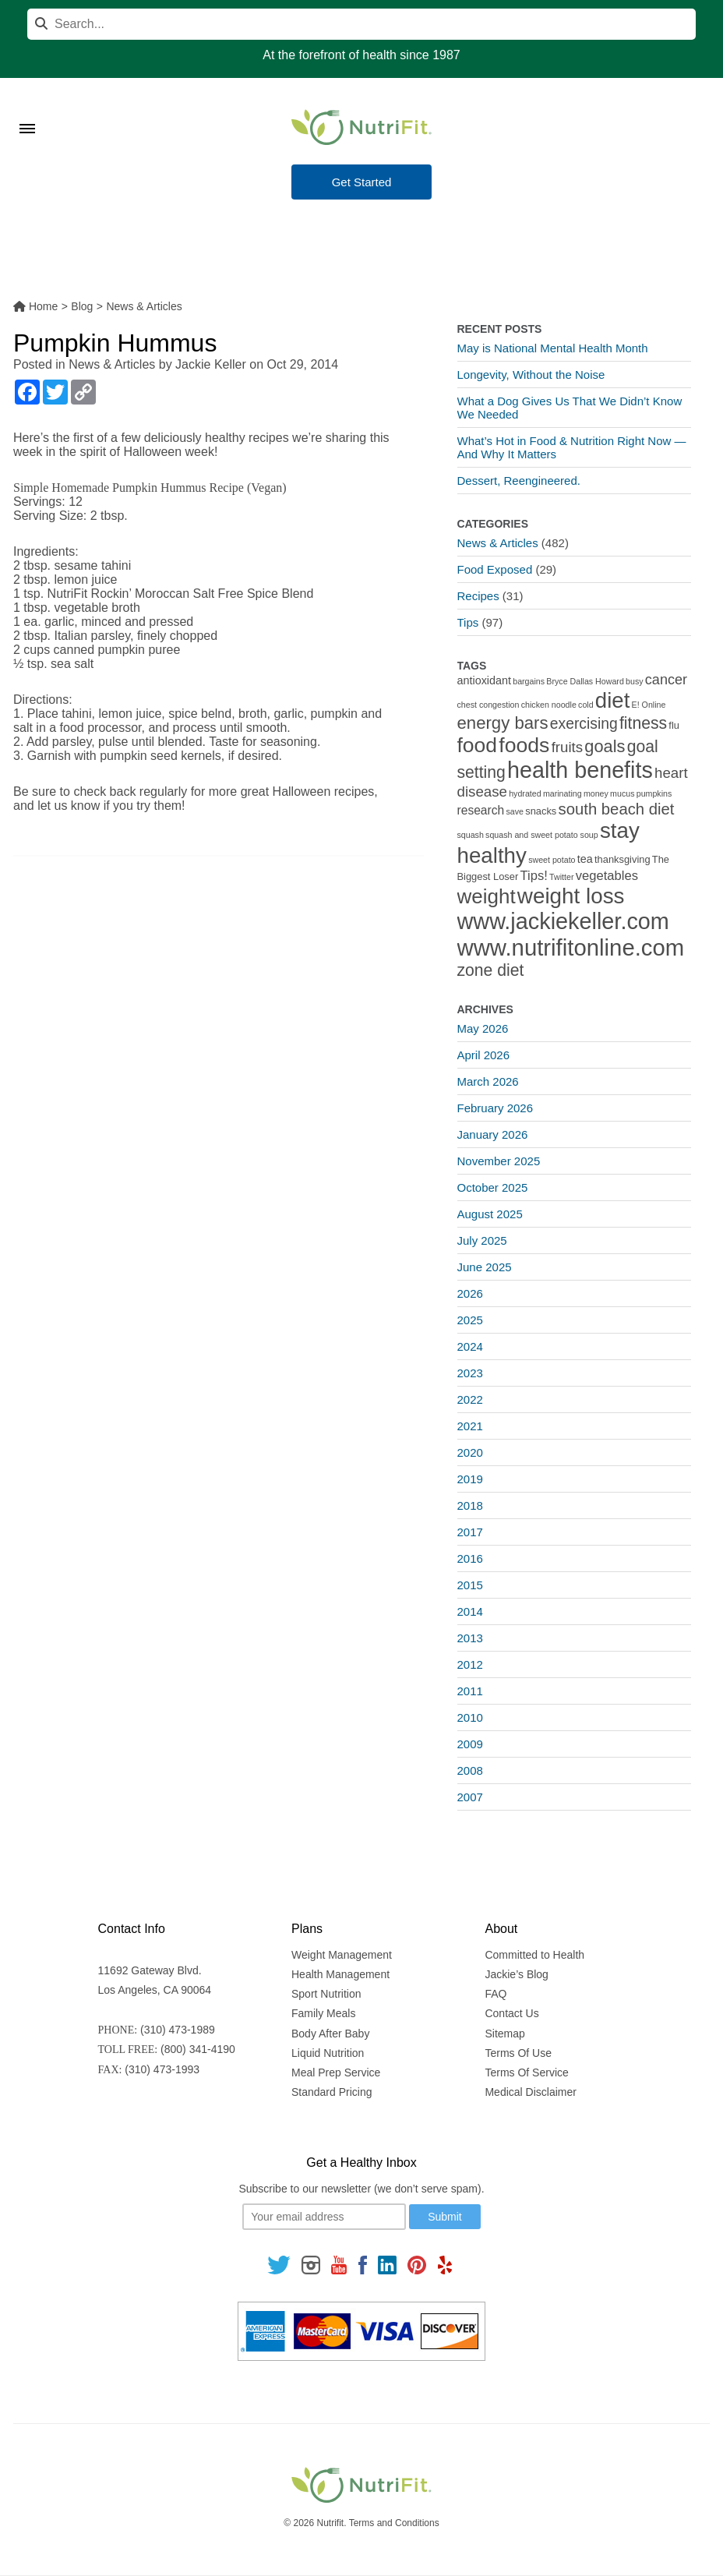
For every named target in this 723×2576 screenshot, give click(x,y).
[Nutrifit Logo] (361, 127)
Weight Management (341, 1955)
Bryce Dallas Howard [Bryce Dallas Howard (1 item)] (585, 681)
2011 (470, 1691)
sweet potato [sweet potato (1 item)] (551, 859)
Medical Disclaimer (530, 2092)
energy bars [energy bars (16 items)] (502, 723)
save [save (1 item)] (515, 811)
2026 (470, 1293)
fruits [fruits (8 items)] (568, 747)
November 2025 (499, 1161)
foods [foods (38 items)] (524, 745)
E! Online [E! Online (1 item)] (649, 704)
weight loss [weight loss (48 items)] (571, 896)
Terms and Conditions (394, 2523)
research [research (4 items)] (481, 810)
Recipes (478, 595)
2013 (470, 1638)
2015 (470, 1585)
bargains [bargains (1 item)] (529, 681)
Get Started (362, 182)
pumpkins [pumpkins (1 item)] (654, 793)
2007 (470, 1797)
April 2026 (483, 1055)
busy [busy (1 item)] (635, 681)
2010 (470, 1717)
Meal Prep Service (335, 2072)
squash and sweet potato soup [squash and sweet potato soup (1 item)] (541, 834)
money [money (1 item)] (596, 793)
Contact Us (511, 2013)
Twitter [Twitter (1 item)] (561, 877)
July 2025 (482, 1240)
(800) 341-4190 (197, 2049)
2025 (470, 1320)
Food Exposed (495, 569)
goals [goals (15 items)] (604, 746)
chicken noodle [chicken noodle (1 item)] (549, 704)
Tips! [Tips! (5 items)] (533, 875)
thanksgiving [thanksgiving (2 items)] (622, 859)
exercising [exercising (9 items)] (584, 724)
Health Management (340, 1974)
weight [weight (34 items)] (486, 896)
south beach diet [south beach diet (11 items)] (617, 809)
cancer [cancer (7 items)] (666, 679)
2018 (470, 1505)
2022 (470, 1399)
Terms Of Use (518, 2053)
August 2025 (490, 1214)
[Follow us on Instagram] (311, 2264)
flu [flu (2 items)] (673, 725)
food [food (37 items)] (477, 745)
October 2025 (492, 1187)
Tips (468, 622)
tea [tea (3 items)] (585, 859)
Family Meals (323, 2013)
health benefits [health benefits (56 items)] (580, 770)
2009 (470, 1744)
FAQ (495, 1994)
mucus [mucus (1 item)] (622, 793)
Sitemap (504, 2033)
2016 (470, 1558)
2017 (470, 1532)
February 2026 (495, 1108)
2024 (470, 1346)
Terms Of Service (526, 2072)
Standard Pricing (331, 2092)
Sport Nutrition (326, 1994)
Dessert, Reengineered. (518, 480)
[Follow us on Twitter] (279, 2264)
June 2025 (484, 1267)
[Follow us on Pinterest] (417, 2264)
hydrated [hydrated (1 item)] (525, 793)
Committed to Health (534, 1955)
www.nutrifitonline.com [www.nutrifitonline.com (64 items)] (571, 947)
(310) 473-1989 (177, 2029)
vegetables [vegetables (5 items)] (607, 875)
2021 (470, 1426)
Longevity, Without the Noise (531, 374)
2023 (470, 1373)
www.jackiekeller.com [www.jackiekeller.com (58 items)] (563, 921)
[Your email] (324, 2216)
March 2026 (488, 1081)
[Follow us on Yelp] (445, 2264)
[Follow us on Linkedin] (387, 2264)
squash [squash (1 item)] (470, 834)
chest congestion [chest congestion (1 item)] (488, 704)
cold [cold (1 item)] (586, 704)
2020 (470, 1452)
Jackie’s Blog (516, 1974)
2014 (470, 1611)
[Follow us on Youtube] (339, 2264)
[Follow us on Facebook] (362, 2264)
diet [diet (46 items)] (612, 700)
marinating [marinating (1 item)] (562, 793)
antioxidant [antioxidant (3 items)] (484, 680)
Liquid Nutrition (327, 2053)
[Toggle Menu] (27, 109)
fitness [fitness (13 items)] (643, 723)
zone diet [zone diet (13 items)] (490, 970)
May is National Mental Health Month (552, 348)
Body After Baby (330, 2033)
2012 (470, 1664)
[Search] (361, 24)
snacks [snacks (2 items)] (540, 811)
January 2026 (492, 1134)
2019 (470, 1479)
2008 (470, 1770)
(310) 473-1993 (162, 2069)
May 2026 (483, 1028)
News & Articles (112, 364)
